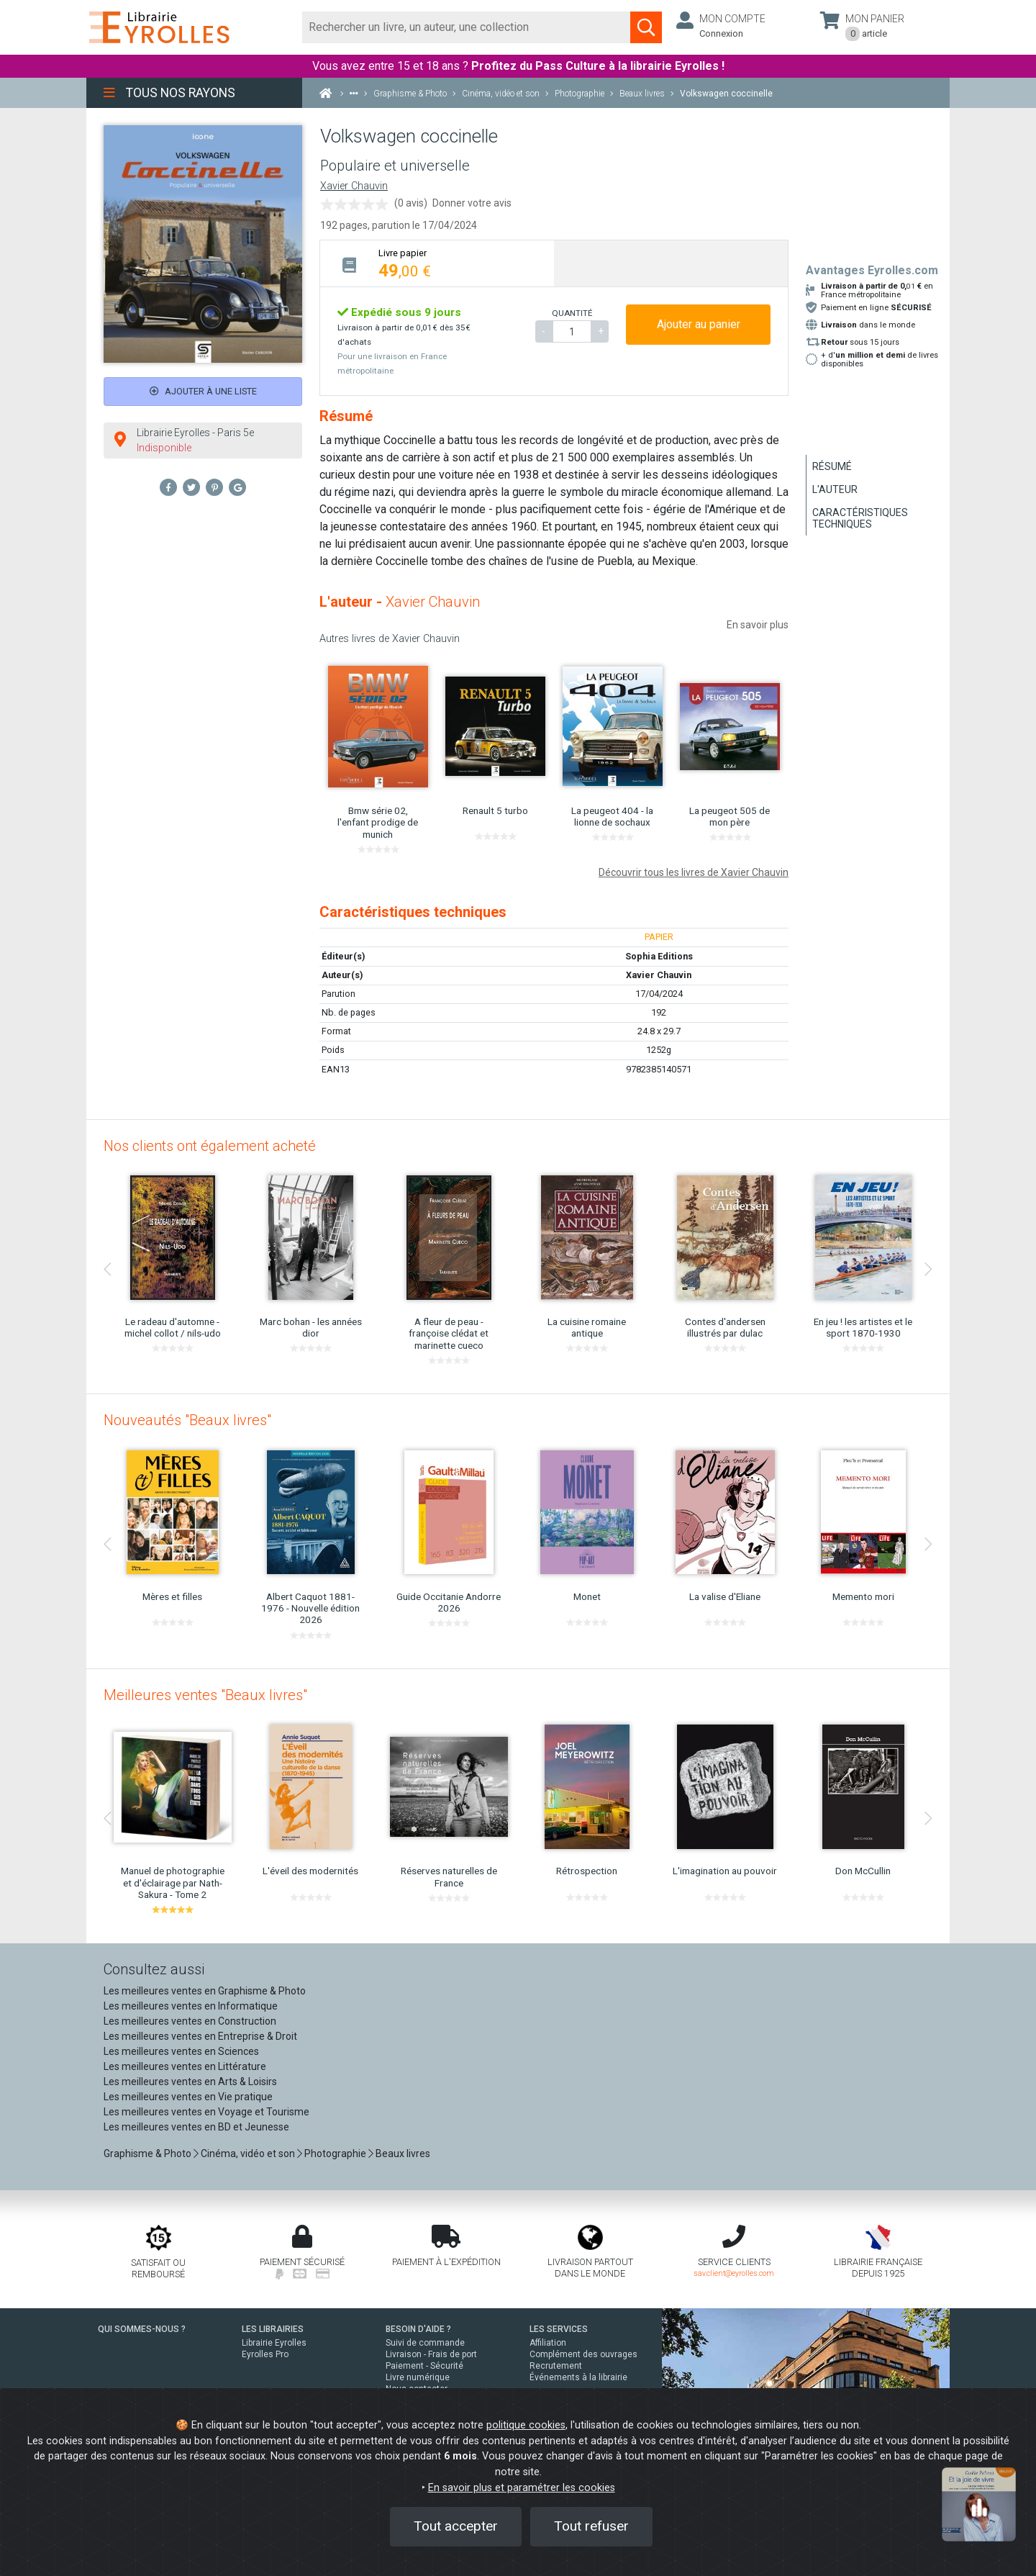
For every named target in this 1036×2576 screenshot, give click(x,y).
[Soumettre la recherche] (646, 27)
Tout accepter (456, 2526)
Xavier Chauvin (354, 186)
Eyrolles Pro (265, 2354)
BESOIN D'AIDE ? (418, 2329)
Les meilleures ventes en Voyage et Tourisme (206, 2112)
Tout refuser (591, 2526)
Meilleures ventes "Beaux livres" (205, 1695)
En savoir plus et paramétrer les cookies (521, 2488)
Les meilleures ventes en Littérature (185, 2066)
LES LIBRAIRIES (273, 2329)
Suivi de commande (425, 2343)
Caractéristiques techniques (860, 518)
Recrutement (556, 2366)
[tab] (437, 263)
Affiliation (548, 2343)
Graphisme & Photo (147, 2153)
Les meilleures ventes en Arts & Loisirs (190, 2081)
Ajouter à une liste (203, 391)
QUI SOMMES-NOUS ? (142, 2329)
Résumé (832, 466)
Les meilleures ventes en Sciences (181, 2051)
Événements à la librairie (578, 2377)
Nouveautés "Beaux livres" (187, 1420)
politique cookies (525, 2425)
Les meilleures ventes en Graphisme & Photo (205, 1991)
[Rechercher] (466, 27)
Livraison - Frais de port (431, 2354)
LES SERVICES (559, 2329)
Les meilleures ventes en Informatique (191, 2006)
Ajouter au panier (698, 324)
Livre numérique (418, 2377)
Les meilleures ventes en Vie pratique (188, 2096)
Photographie (335, 2153)
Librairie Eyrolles (274, 2343)
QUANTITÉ (572, 313)
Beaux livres (403, 2153)
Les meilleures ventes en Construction (190, 2021)
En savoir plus (758, 625)
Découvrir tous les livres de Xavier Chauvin (694, 872)
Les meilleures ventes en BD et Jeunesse (196, 2127)
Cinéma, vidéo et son (248, 2153)
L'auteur (835, 489)
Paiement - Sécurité (424, 2366)
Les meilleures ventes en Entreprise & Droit (200, 2036)
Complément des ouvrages (583, 2354)
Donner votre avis (472, 203)
